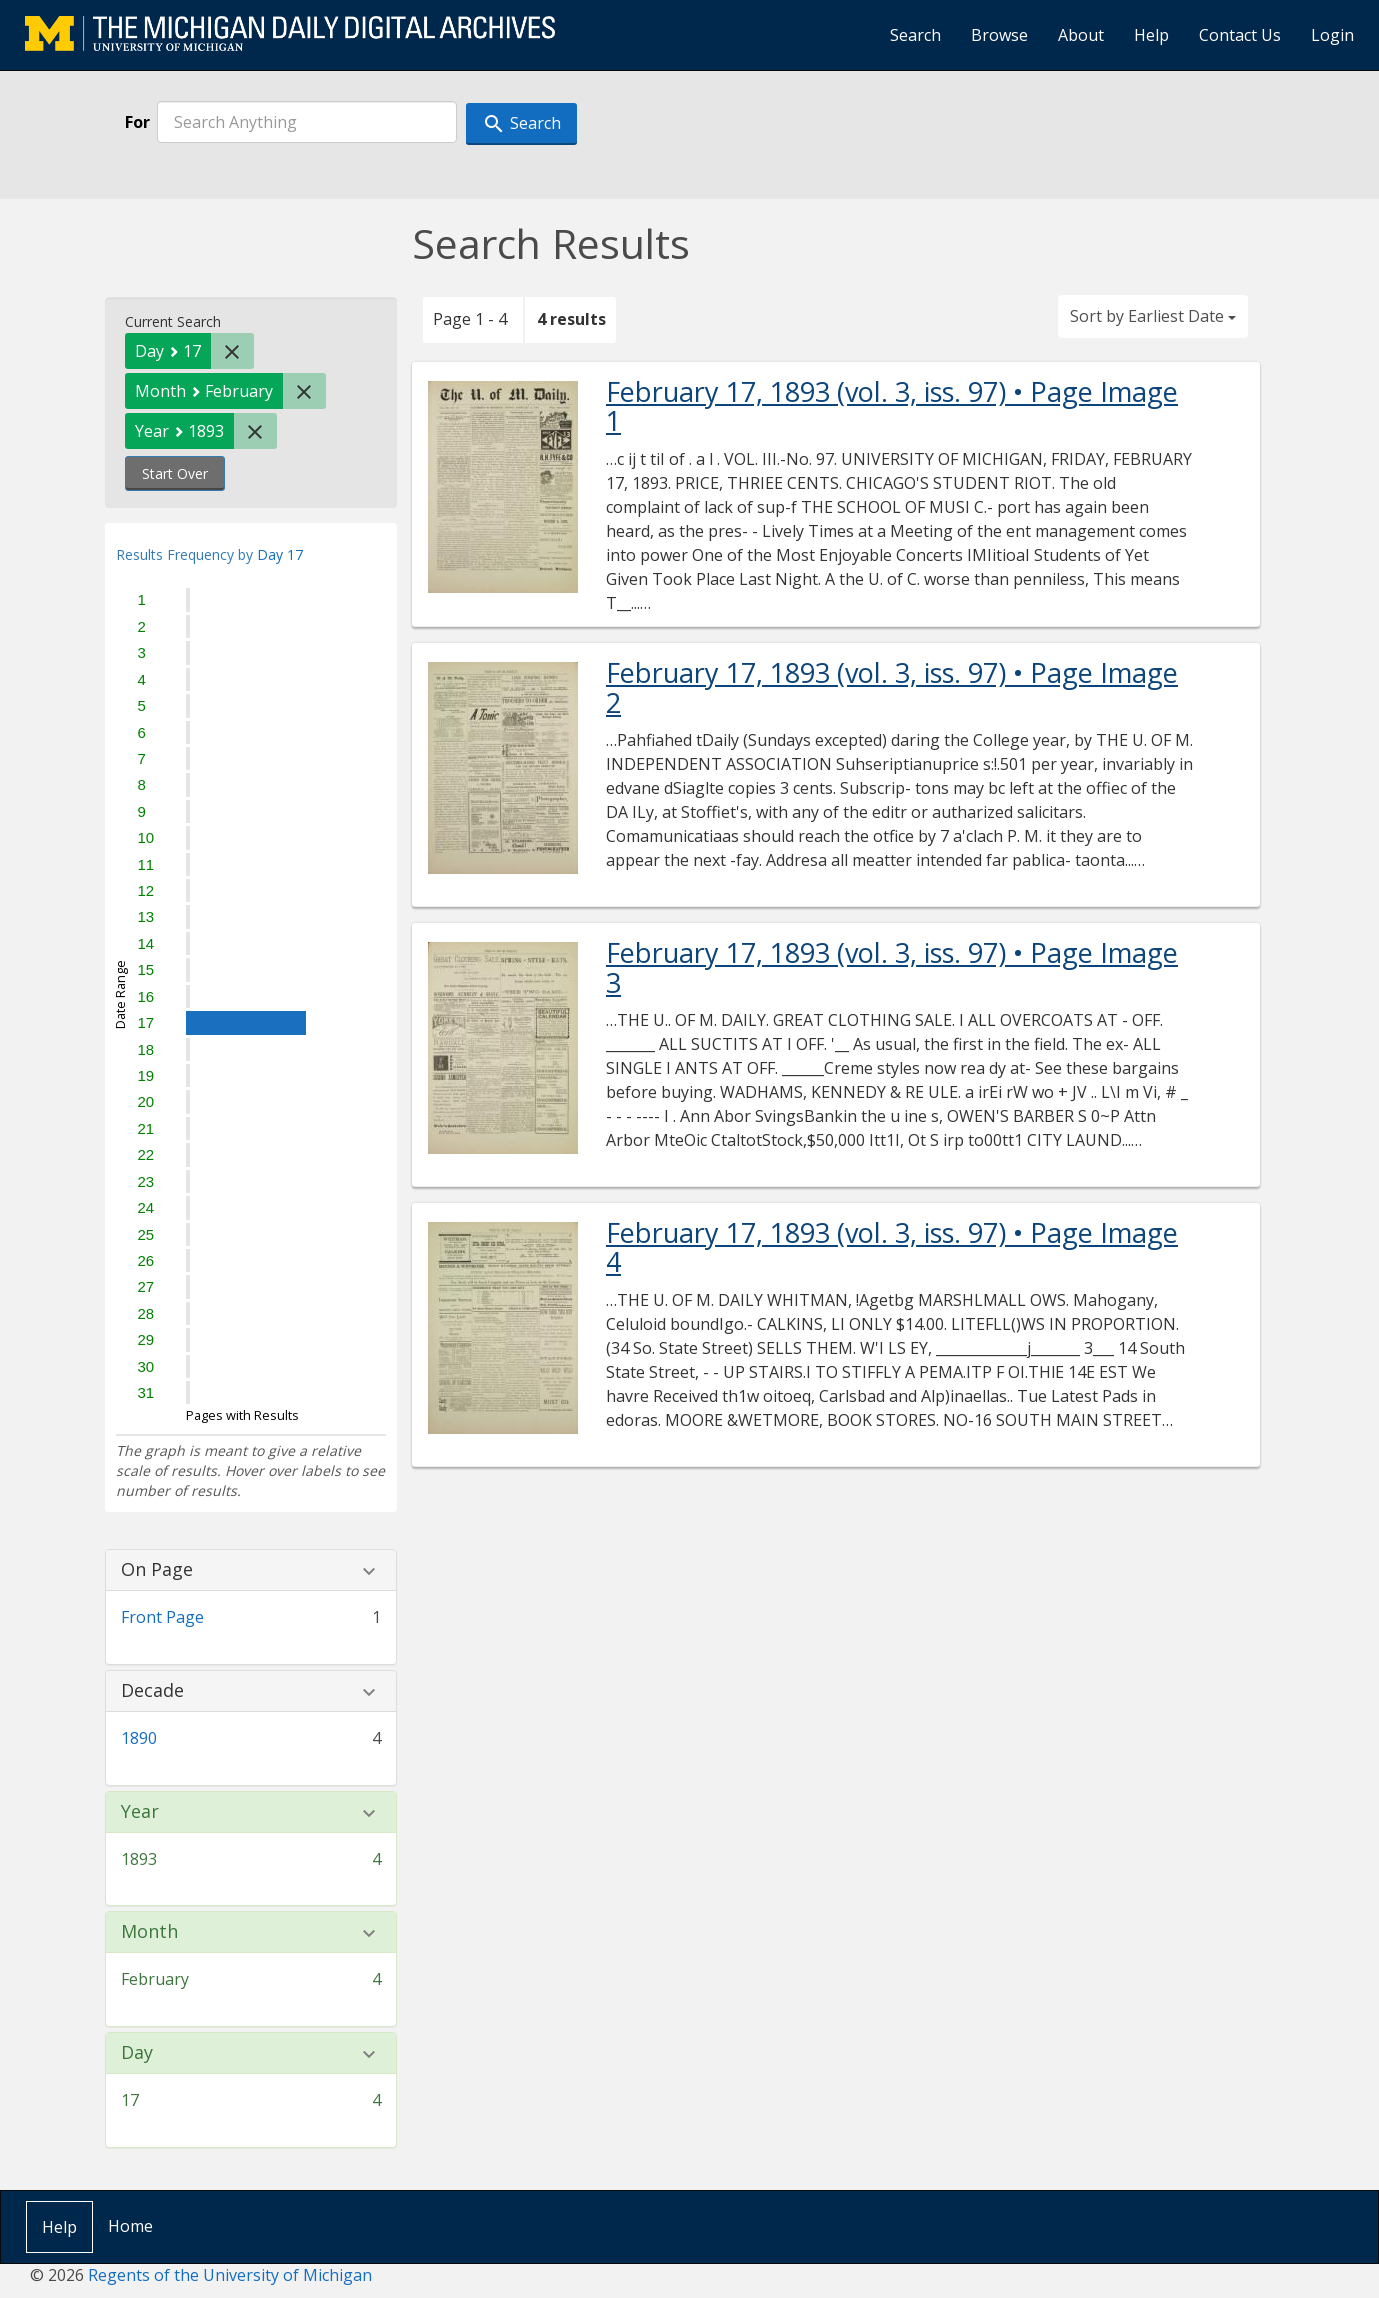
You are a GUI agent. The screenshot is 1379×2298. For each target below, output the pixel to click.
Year (140, 1812)
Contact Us (1240, 35)
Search (915, 35)
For (137, 122)
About (1081, 35)
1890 (139, 1738)
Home (130, 2226)
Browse (999, 35)
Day (137, 2053)
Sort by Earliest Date (1153, 316)
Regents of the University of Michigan (230, 2275)
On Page (157, 1570)
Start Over (175, 473)
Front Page (162, 1617)
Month (149, 1932)
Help (1151, 35)
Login (1332, 35)
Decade (152, 1691)
